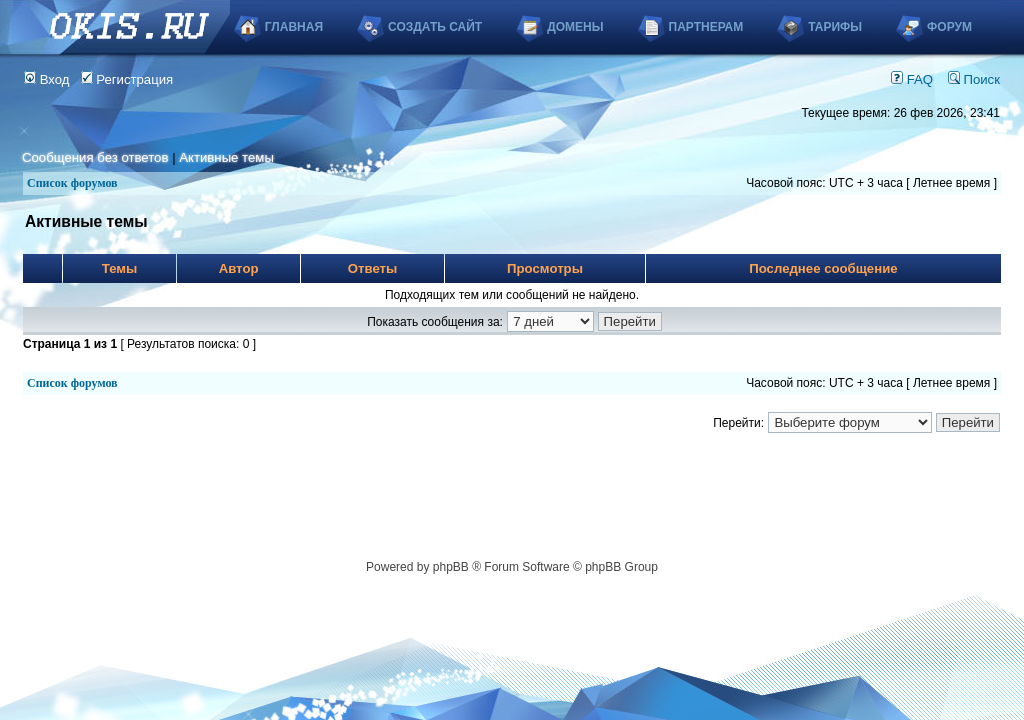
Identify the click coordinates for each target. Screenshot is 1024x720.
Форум (949, 27)
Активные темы (226, 157)
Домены (575, 27)
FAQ (912, 79)
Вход (47, 79)
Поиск (974, 79)
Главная (294, 27)
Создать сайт (435, 27)
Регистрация (127, 79)
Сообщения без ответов (95, 157)
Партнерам (706, 27)
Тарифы (835, 27)
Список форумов (72, 183)
